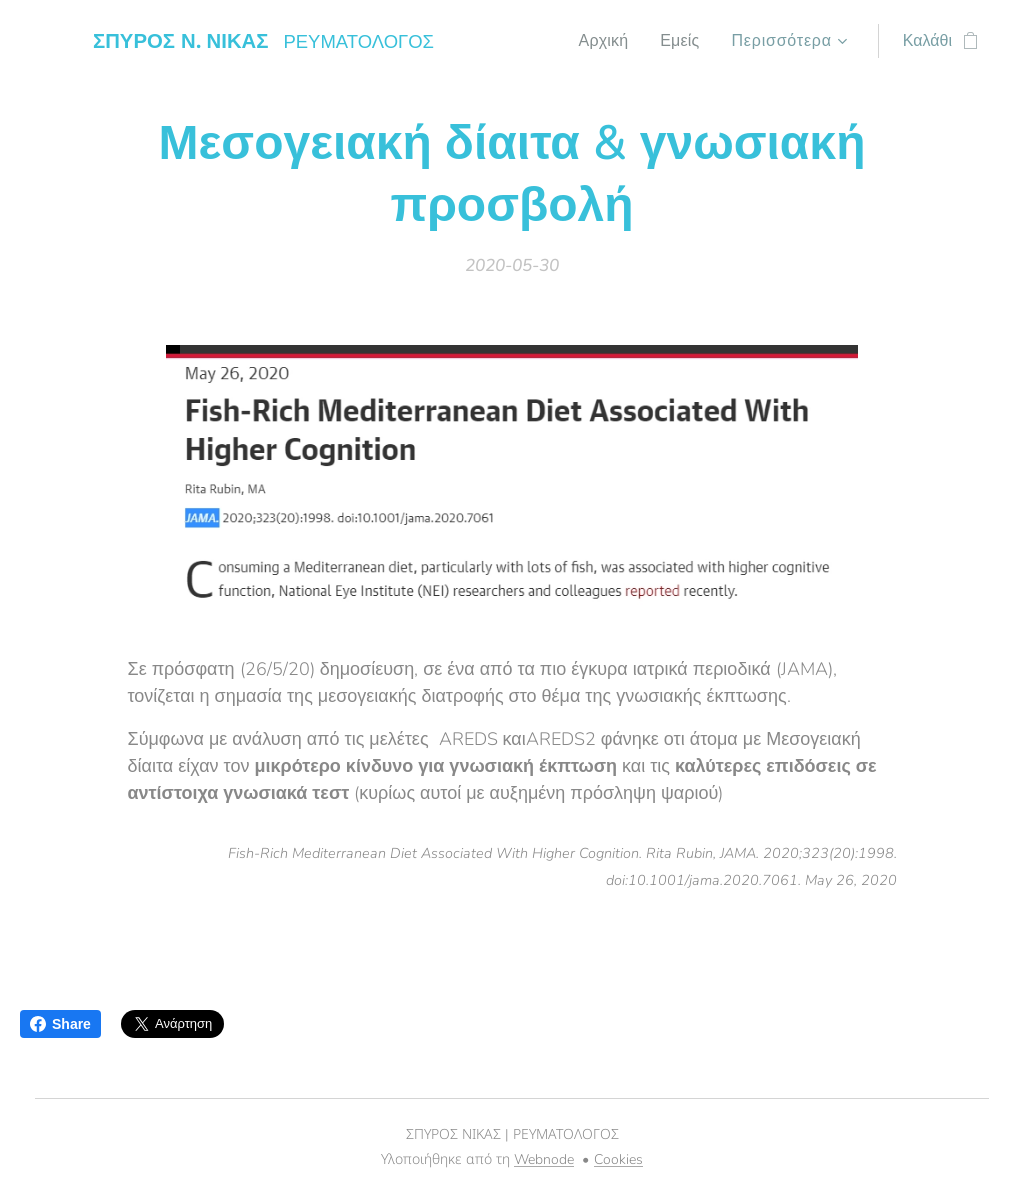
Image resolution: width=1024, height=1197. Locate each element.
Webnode (544, 1159)
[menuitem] (604, 41)
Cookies (618, 1159)
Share (60, 1024)
